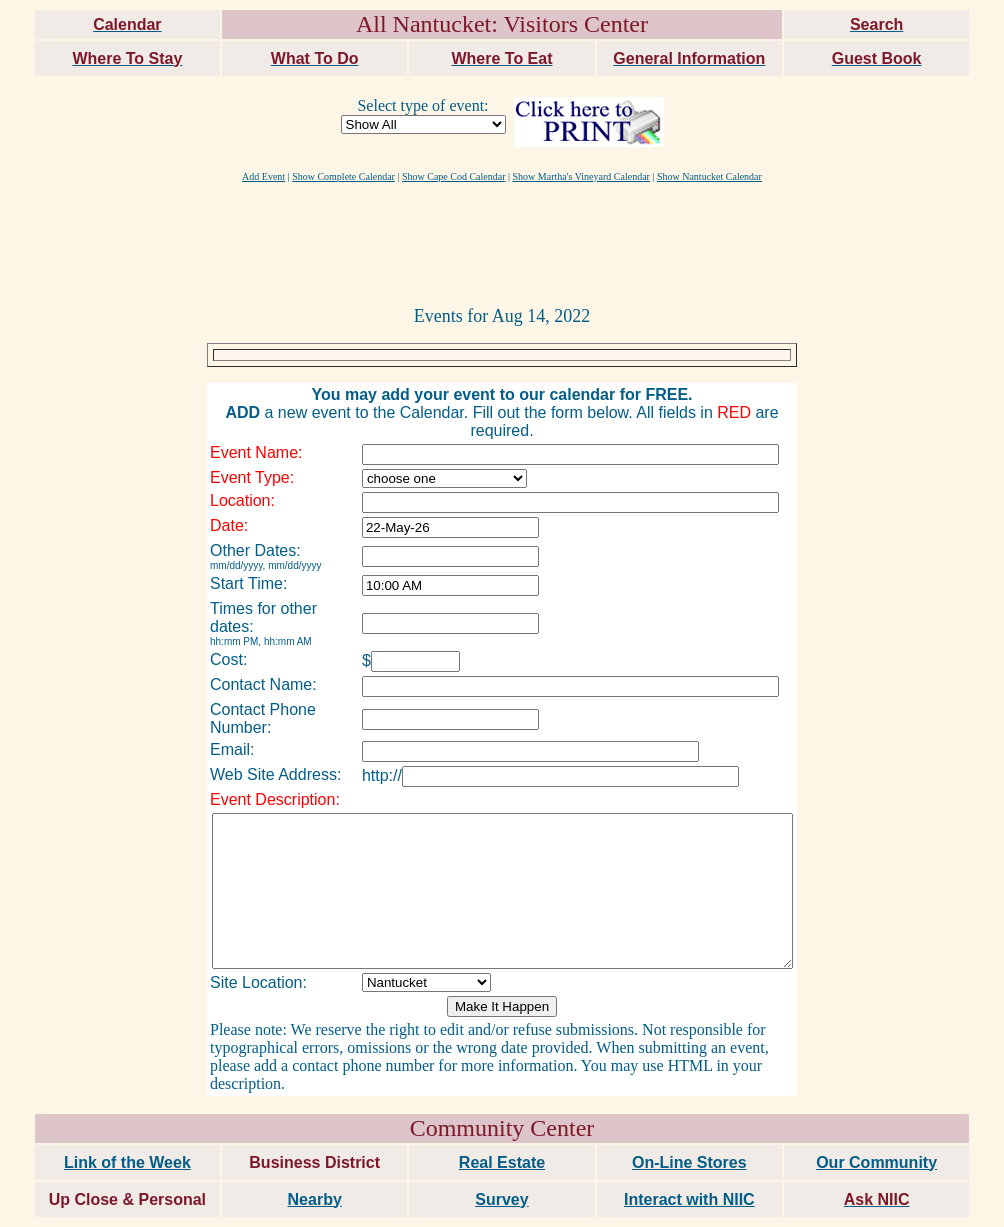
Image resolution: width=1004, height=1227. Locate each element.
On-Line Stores (689, 1123)
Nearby (315, 1160)
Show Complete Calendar (343, 176)
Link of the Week (127, 1123)
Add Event (263, 176)
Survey (501, 1160)
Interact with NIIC (689, 1160)
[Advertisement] (502, 243)
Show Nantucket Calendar (709, 176)
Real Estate (502, 1123)
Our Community (876, 1123)
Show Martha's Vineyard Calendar (581, 176)
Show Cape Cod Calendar (454, 176)
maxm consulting (947, 1203)
